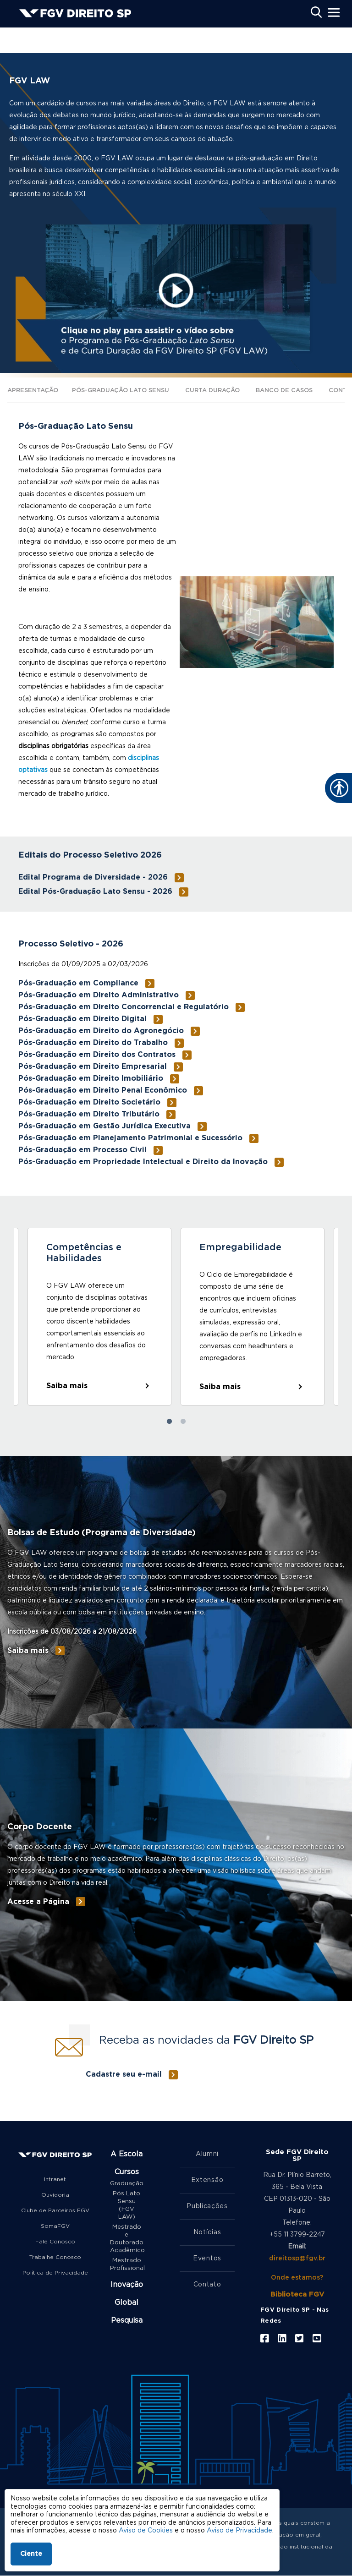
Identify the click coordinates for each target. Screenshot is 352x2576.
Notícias (207, 2232)
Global (126, 2302)
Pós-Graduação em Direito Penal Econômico (102, 1090)
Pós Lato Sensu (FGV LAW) (126, 2205)
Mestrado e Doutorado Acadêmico (126, 2238)
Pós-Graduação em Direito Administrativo (98, 995)
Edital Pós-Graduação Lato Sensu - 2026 (95, 891)
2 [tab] (182, 1421)
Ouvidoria (55, 2195)
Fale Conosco (55, 2241)
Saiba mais (67, 1385)
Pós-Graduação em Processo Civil (82, 1150)
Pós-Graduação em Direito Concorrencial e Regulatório (123, 1007)
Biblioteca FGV (297, 2294)
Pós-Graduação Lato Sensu (120, 391)
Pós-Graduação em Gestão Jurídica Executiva (104, 1126)
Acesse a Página (38, 1901)
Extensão (207, 2180)
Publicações (207, 2206)
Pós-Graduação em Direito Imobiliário (90, 1078)
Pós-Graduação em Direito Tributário (89, 1114)
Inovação (126, 2284)
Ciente (31, 2554)
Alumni (207, 2154)
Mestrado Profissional (126, 2264)
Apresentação (32, 391)
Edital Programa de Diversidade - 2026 (93, 877)
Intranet (55, 2179)
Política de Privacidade (55, 2272)
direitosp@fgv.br (297, 2258)
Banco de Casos (284, 391)
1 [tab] (169, 1421)
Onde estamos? (297, 2278)
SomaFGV (55, 2226)
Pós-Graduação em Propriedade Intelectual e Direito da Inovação (143, 1161)
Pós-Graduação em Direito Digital (82, 1019)
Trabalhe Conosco (55, 2257)
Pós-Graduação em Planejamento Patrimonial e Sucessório (130, 1138)
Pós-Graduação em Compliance (78, 983)
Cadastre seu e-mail (124, 2074)
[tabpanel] (99, 1317)
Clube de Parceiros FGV (55, 2210)
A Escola (126, 2154)
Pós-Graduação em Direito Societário (89, 1102)
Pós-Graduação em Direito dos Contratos (97, 1054)
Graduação (126, 2184)
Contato (207, 2284)
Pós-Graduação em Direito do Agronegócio (101, 1030)
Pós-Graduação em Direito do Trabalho (93, 1042)
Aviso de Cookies (146, 2530)
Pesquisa (127, 2320)
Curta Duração (212, 391)
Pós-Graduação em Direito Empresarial (92, 1066)
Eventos (207, 2258)
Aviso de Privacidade (239, 2530)
